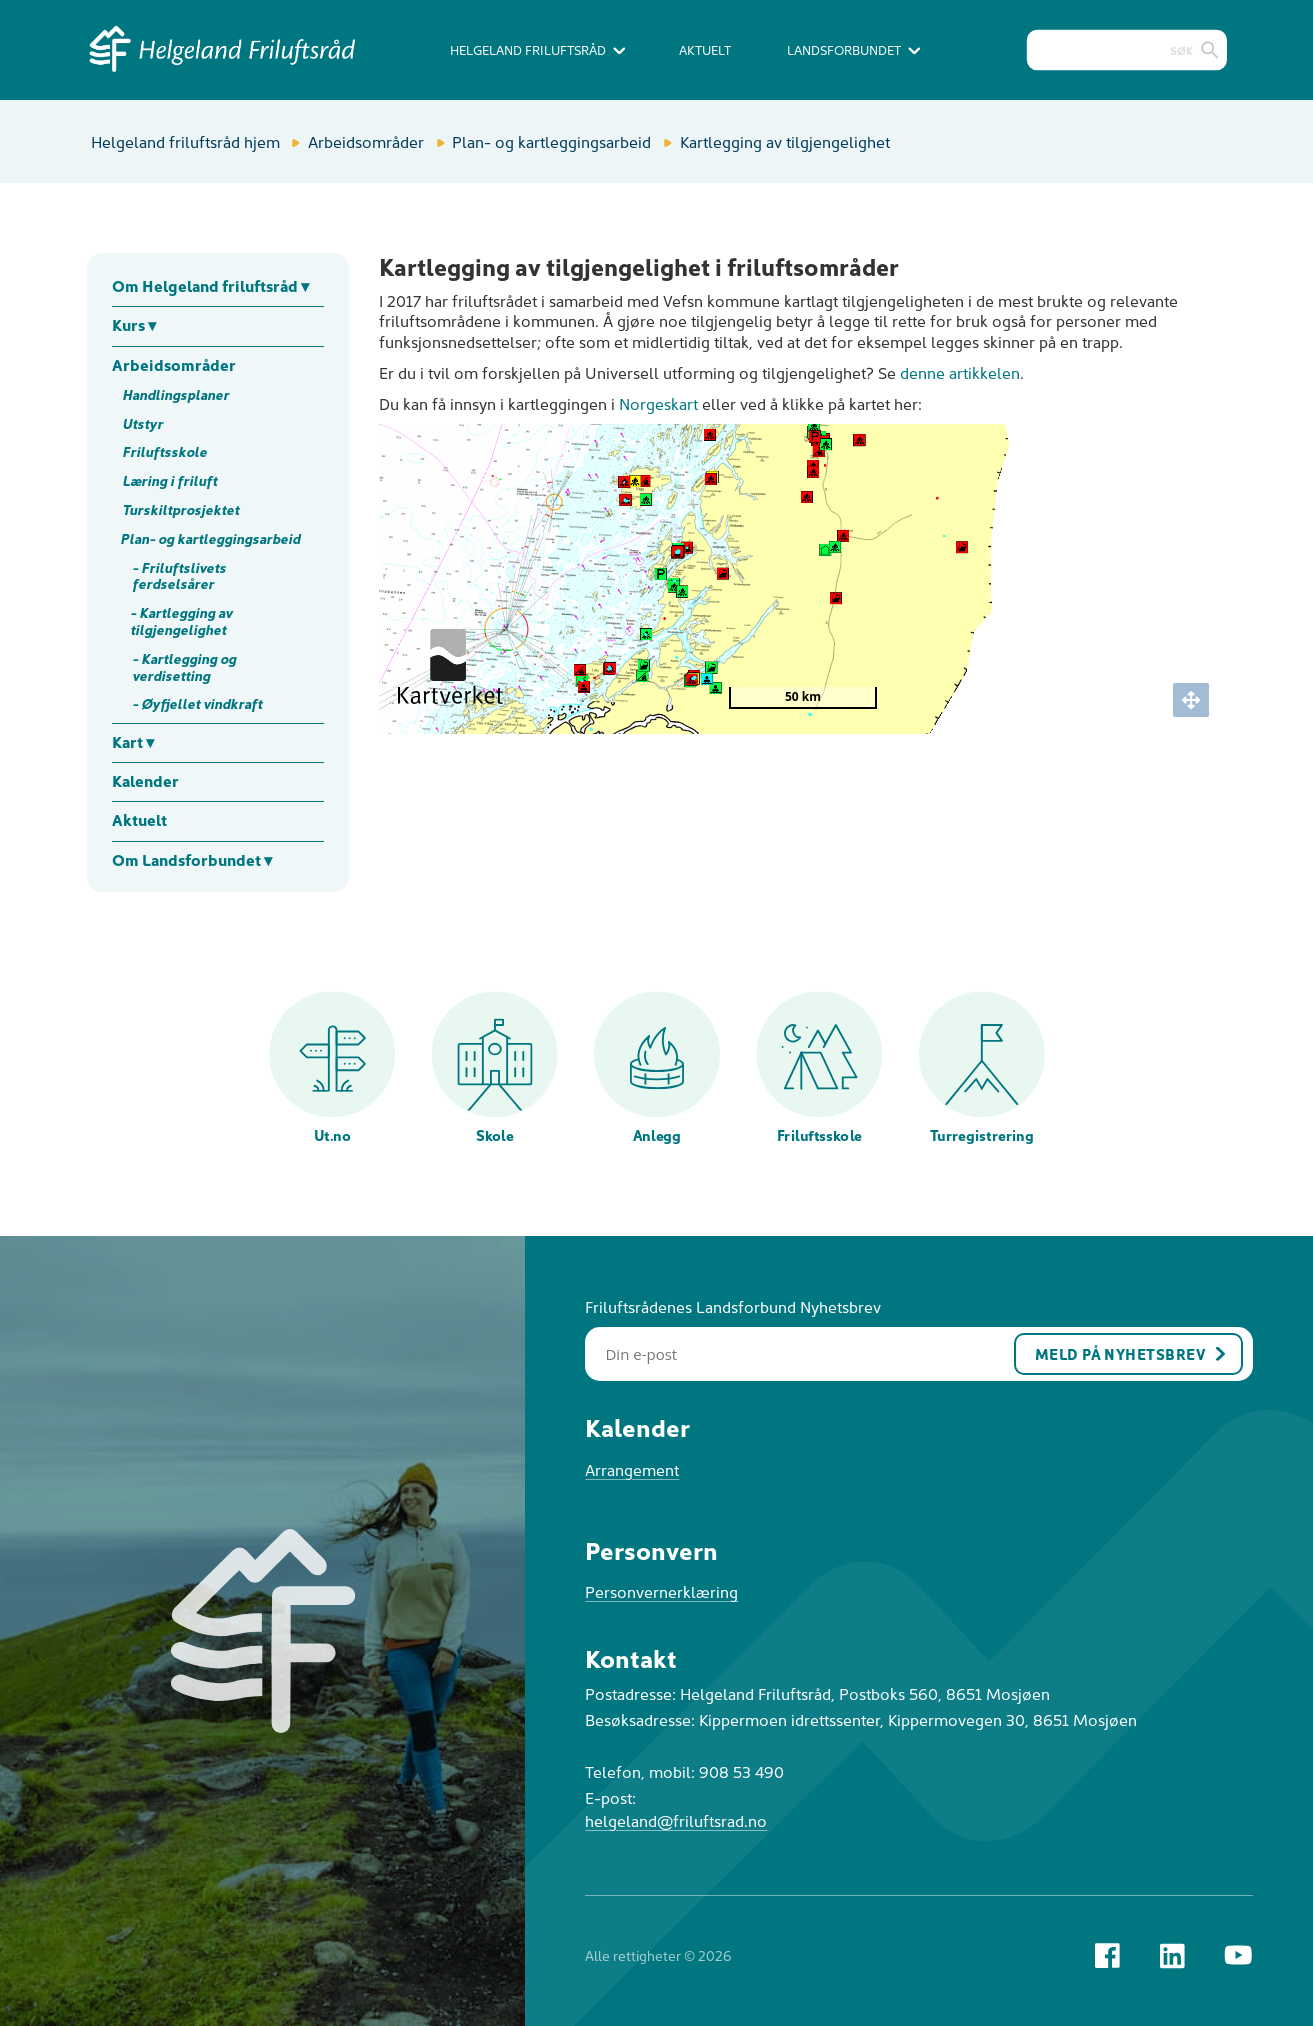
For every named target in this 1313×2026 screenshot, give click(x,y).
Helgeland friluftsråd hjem (185, 141)
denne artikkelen (960, 372)
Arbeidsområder (366, 141)
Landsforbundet (853, 49)
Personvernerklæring (661, 1591)
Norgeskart (658, 403)
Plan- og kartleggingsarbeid (551, 141)
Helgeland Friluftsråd (537, 49)
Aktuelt (705, 50)
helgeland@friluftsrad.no (676, 1820)
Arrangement (632, 1469)
